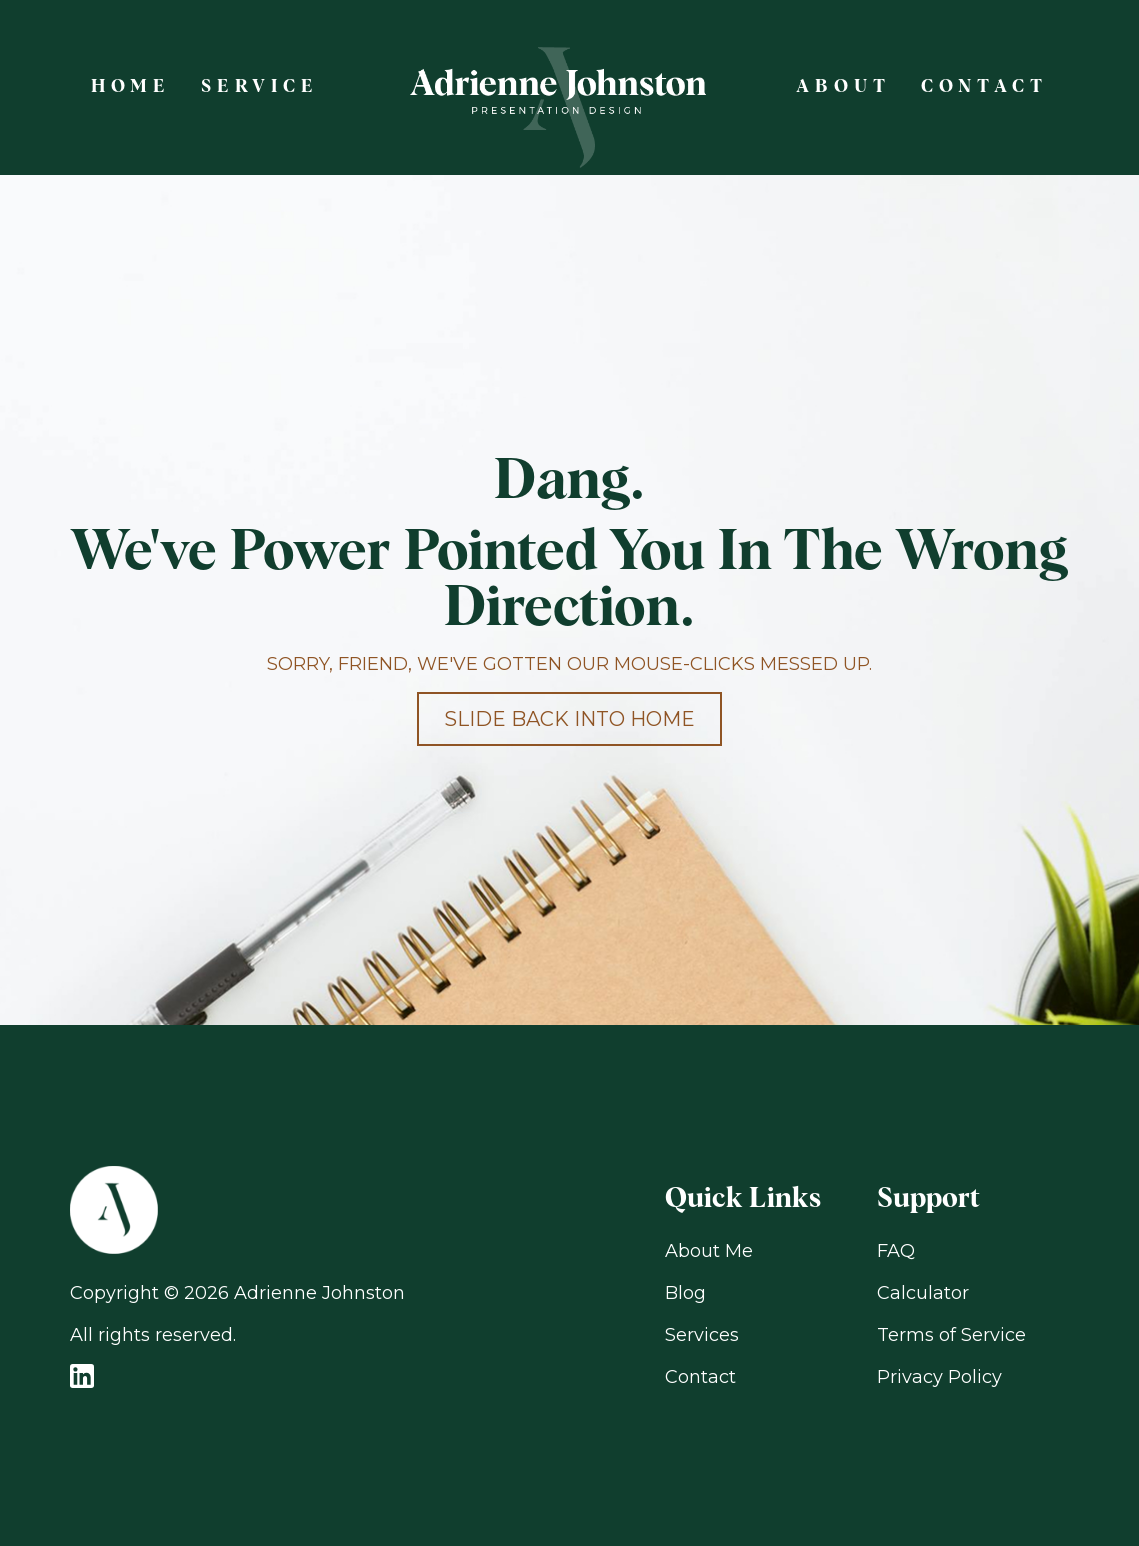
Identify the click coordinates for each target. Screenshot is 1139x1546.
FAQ (896, 1251)
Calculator (923, 1293)
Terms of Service (951, 1335)
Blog (685, 1293)
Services (702, 1335)
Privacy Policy (939, 1377)
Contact (700, 1377)
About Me (709, 1251)
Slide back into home (569, 719)
